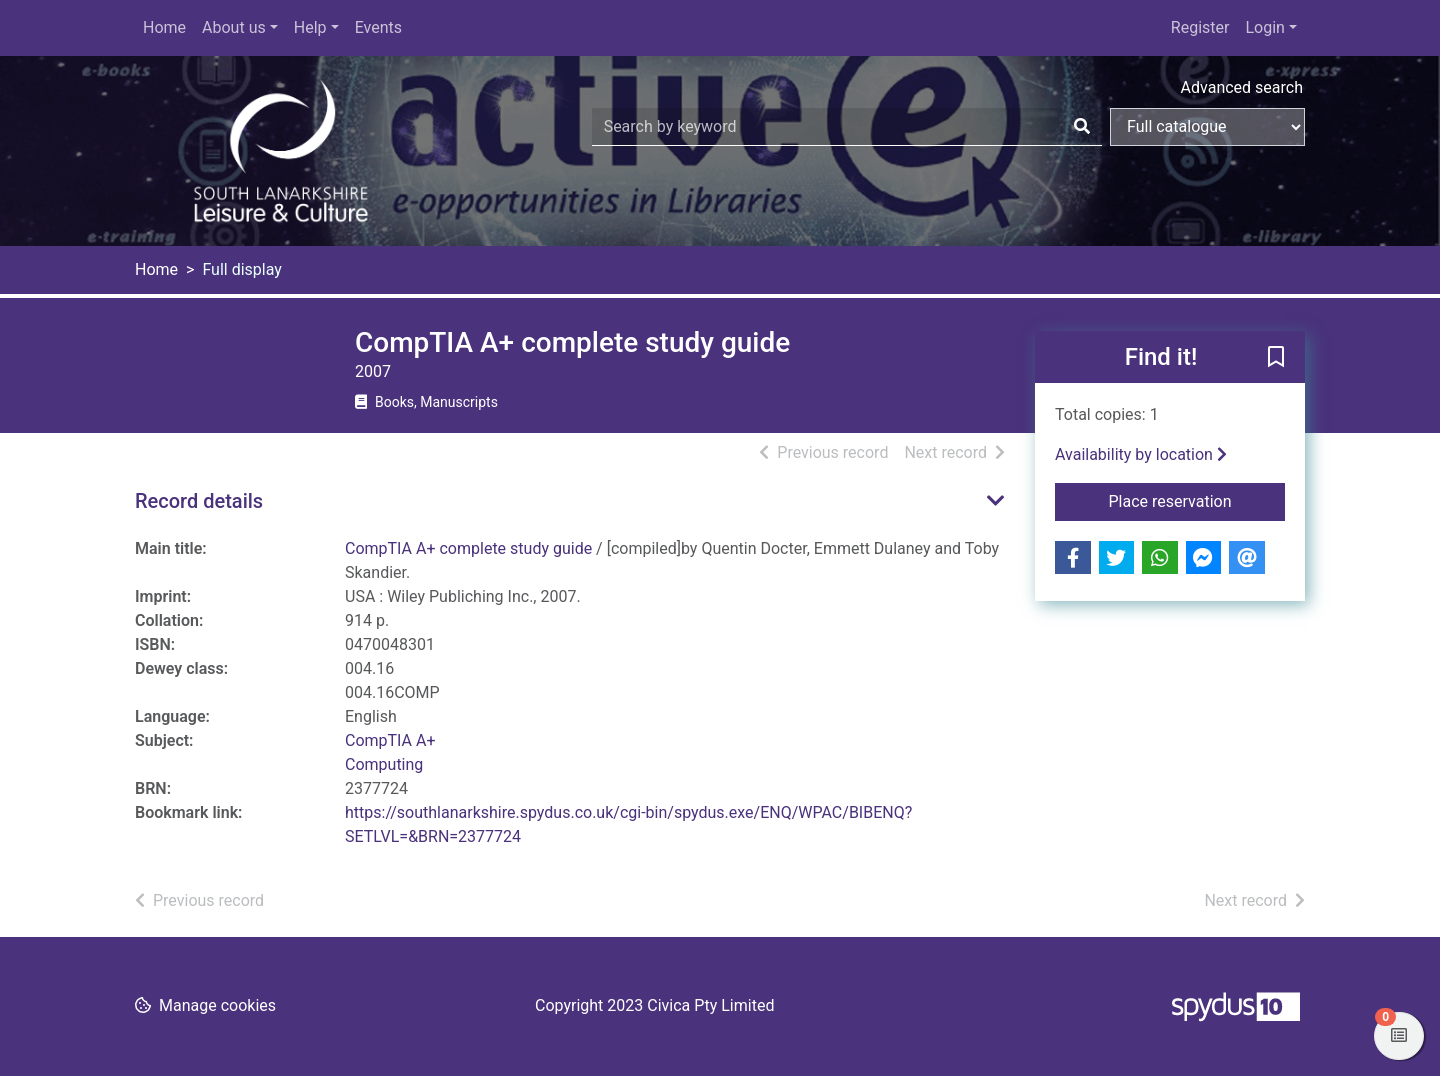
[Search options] (1207, 127)
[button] (1276, 358)
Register (1200, 27)
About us (234, 27)
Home (164, 27)
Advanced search (1242, 87)
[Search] (1082, 127)
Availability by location (1141, 454)
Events (378, 27)
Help (310, 27)
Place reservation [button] (1197, 500)
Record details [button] (199, 501)
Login (1264, 27)
